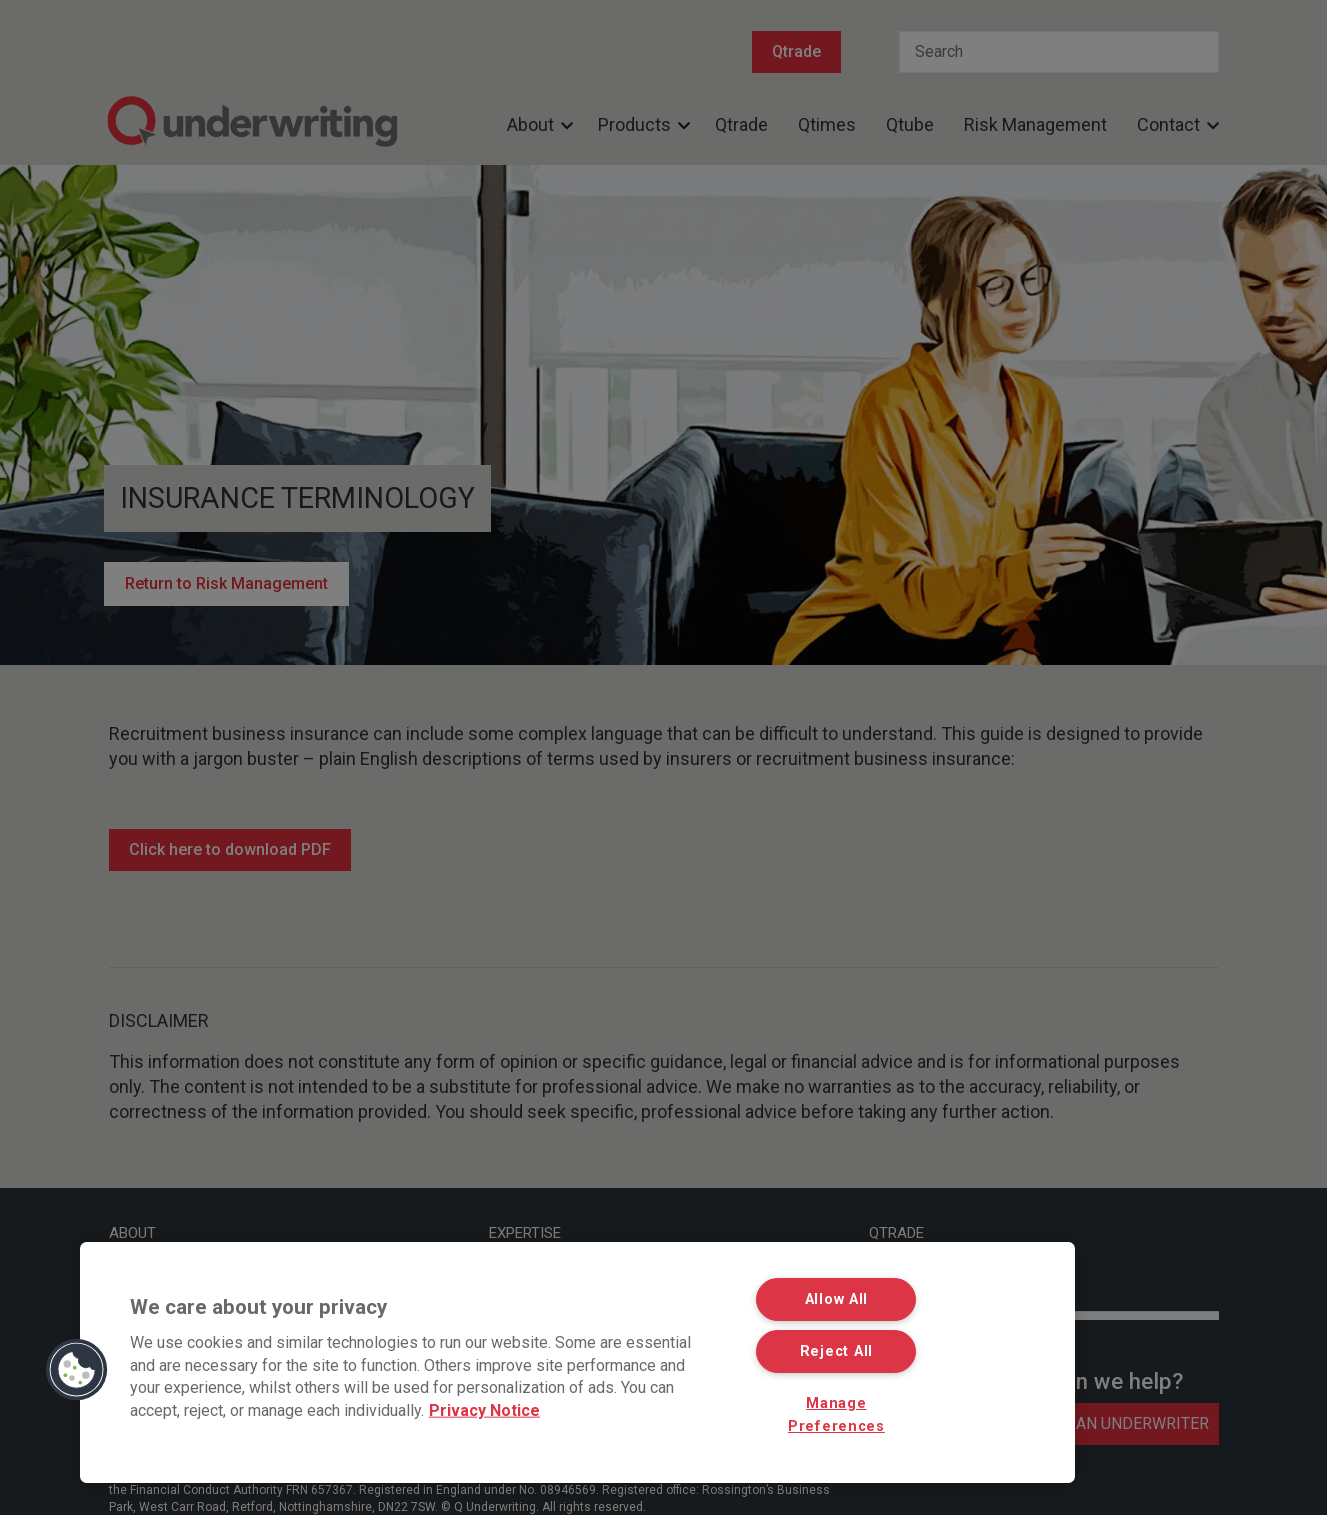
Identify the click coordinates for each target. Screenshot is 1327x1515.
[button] (77, 1370)
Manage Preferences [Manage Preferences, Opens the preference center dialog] (836, 1415)
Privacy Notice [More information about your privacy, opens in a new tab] (484, 1409)
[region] (577, 1362)
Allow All (836, 1299)
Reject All (836, 1351)
